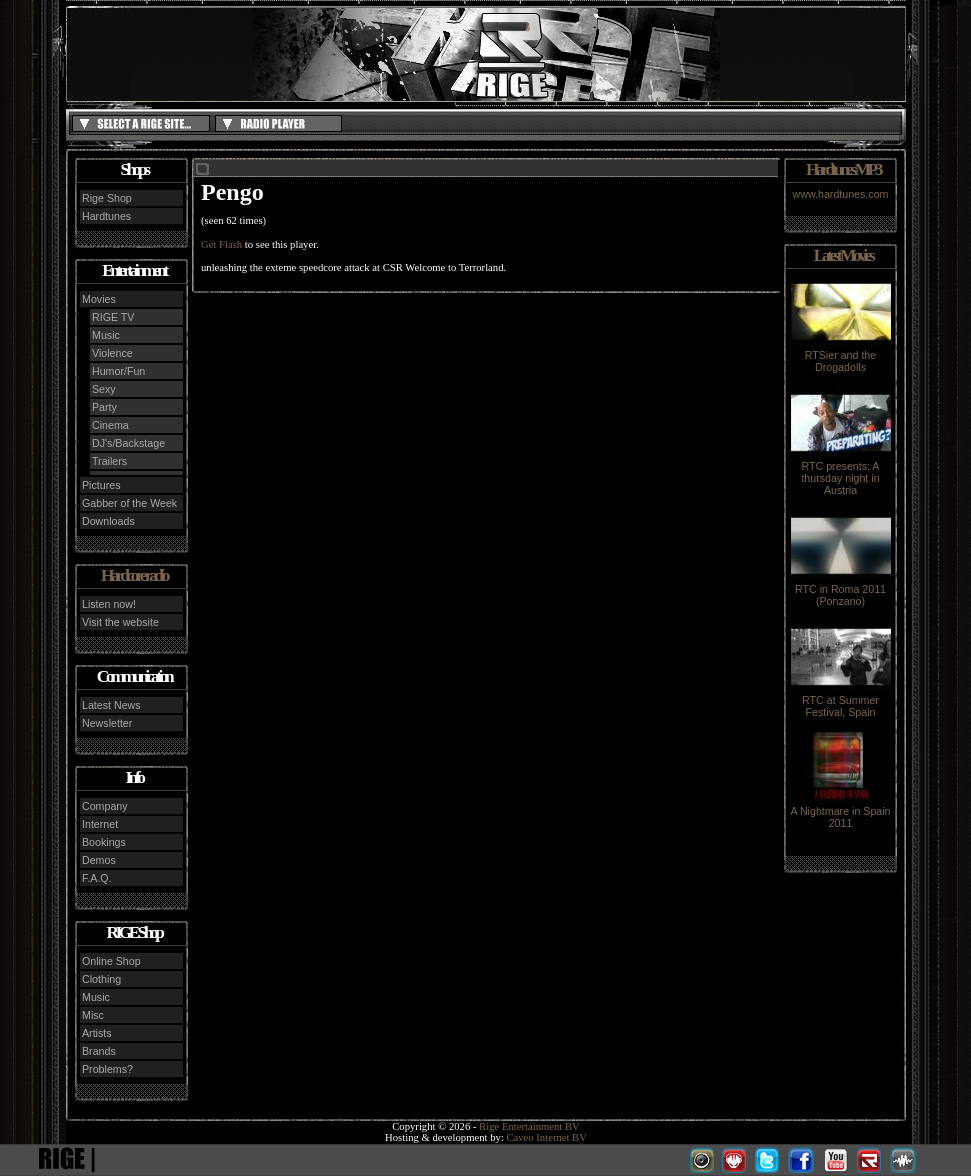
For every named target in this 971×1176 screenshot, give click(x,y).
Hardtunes (106, 216)
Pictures (101, 485)
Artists (97, 1033)
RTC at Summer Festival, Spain (841, 701)
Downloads (108, 521)
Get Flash (221, 244)
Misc (93, 1015)
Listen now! (109, 604)
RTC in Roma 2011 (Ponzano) (841, 590)
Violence (112, 353)
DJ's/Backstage (128, 443)
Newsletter (107, 723)
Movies (99, 299)
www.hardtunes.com (841, 194)
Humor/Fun (118, 371)
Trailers (109, 461)
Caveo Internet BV (546, 1137)
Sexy (104, 389)
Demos (99, 860)
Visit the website (120, 622)
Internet (100, 824)
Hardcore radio (134, 575)
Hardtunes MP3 (843, 169)
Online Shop (111, 961)
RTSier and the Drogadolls (841, 356)
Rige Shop (107, 198)
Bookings (104, 842)
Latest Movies (843, 255)
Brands (99, 1051)
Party (104, 407)
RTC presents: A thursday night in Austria (841, 473)
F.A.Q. (97, 878)
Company (105, 806)
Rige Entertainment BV (529, 1126)
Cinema (110, 425)
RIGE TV (113, 317)
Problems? (107, 1069)
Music (106, 335)
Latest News (111, 705)
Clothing (101, 979)
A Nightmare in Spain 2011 (840, 812)
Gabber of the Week (129, 503)
